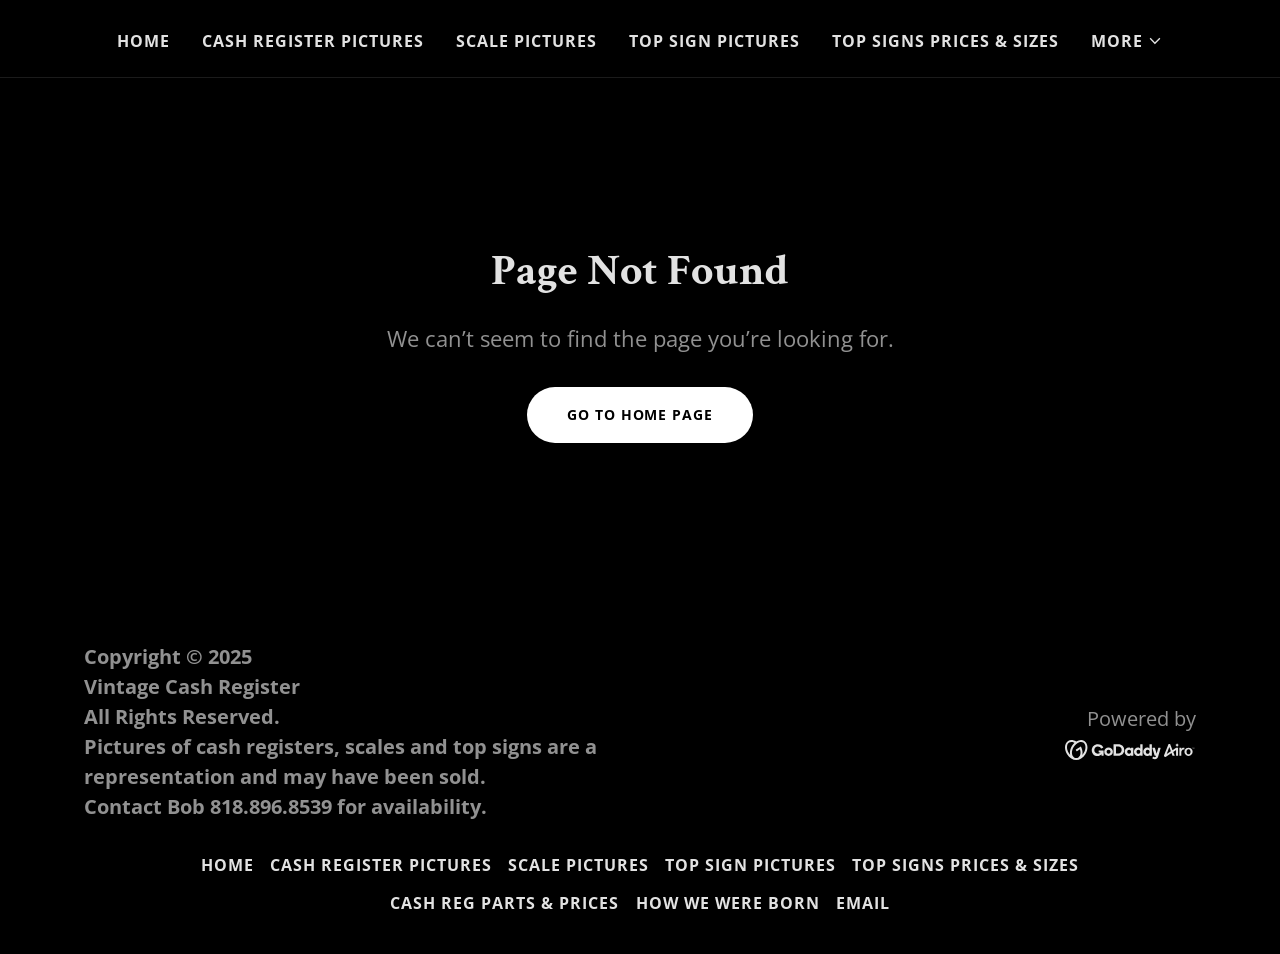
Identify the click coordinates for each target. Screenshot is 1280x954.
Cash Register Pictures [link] (313, 41)
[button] (1127, 41)
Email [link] (863, 903)
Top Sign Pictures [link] (714, 41)
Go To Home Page (639, 414)
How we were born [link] (728, 903)
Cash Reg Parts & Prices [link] (504, 903)
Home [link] (143, 41)
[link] (1130, 749)
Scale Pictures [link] (526, 41)
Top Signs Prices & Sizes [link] (945, 41)
